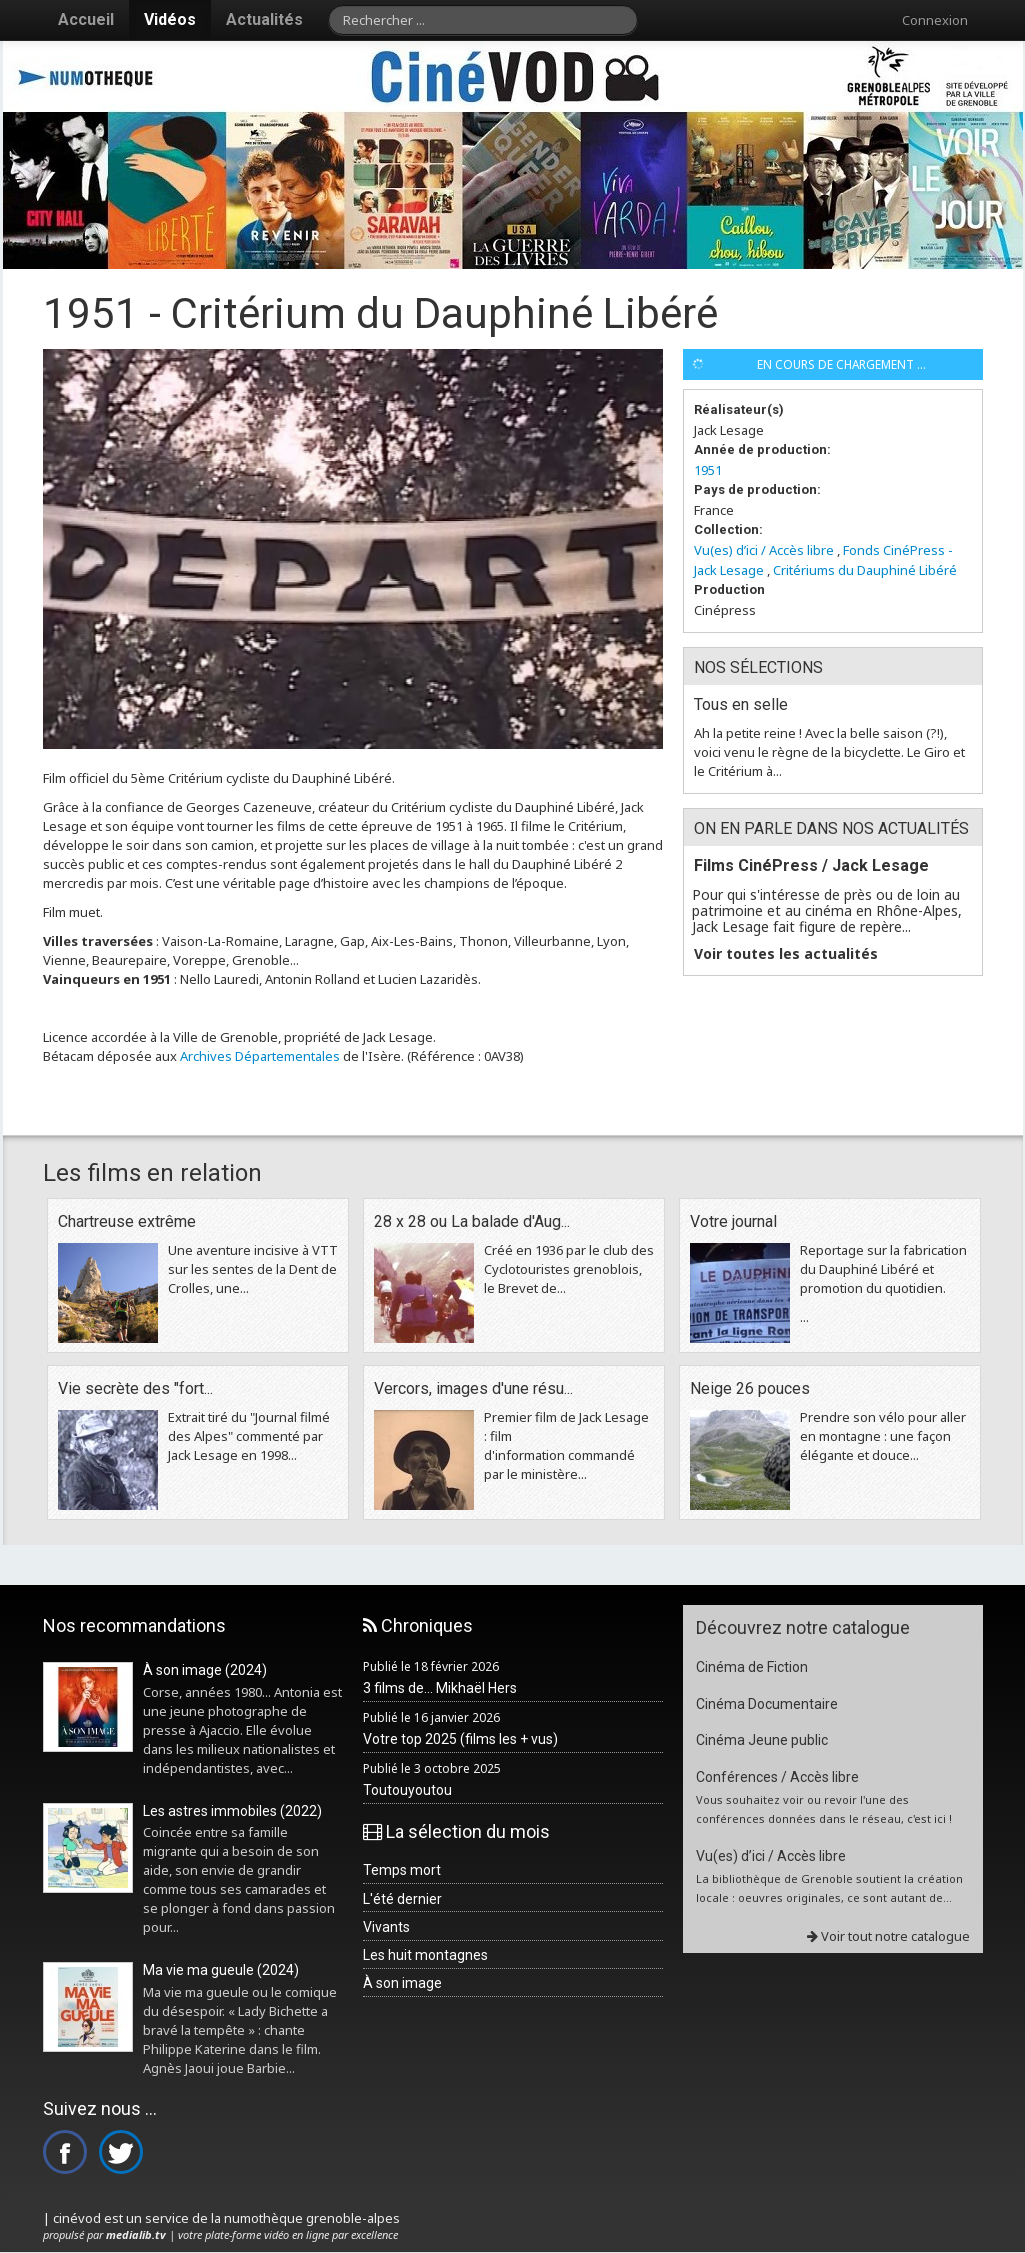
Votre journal (733, 1221)
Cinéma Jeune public (762, 1740)
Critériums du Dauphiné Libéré (865, 570)
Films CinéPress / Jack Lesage (811, 865)
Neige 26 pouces (750, 1388)
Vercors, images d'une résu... (473, 1388)
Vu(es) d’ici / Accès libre (764, 550)
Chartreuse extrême (127, 1221)
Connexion (935, 20)
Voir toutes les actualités (786, 954)
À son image (402, 1983)
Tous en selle (741, 704)
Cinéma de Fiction (752, 1667)
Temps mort (402, 1870)
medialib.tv (136, 2234)
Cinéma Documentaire (767, 1704)
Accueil (86, 19)
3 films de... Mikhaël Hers (440, 1688)
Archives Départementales (260, 1056)
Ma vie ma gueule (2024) (221, 1970)
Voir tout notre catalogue (888, 1936)
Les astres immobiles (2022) (232, 1811)
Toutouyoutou (407, 1790)
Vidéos (170, 19)
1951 (708, 470)
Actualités (264, 19)
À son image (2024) (205, 1670)
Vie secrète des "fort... (135, 1388)
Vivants (386, 1927)
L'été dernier (402, 1899)
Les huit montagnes (425, 1955)
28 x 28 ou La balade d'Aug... (472, 1221)
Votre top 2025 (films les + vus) (460, 1739)
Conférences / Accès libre (777, 1777)
